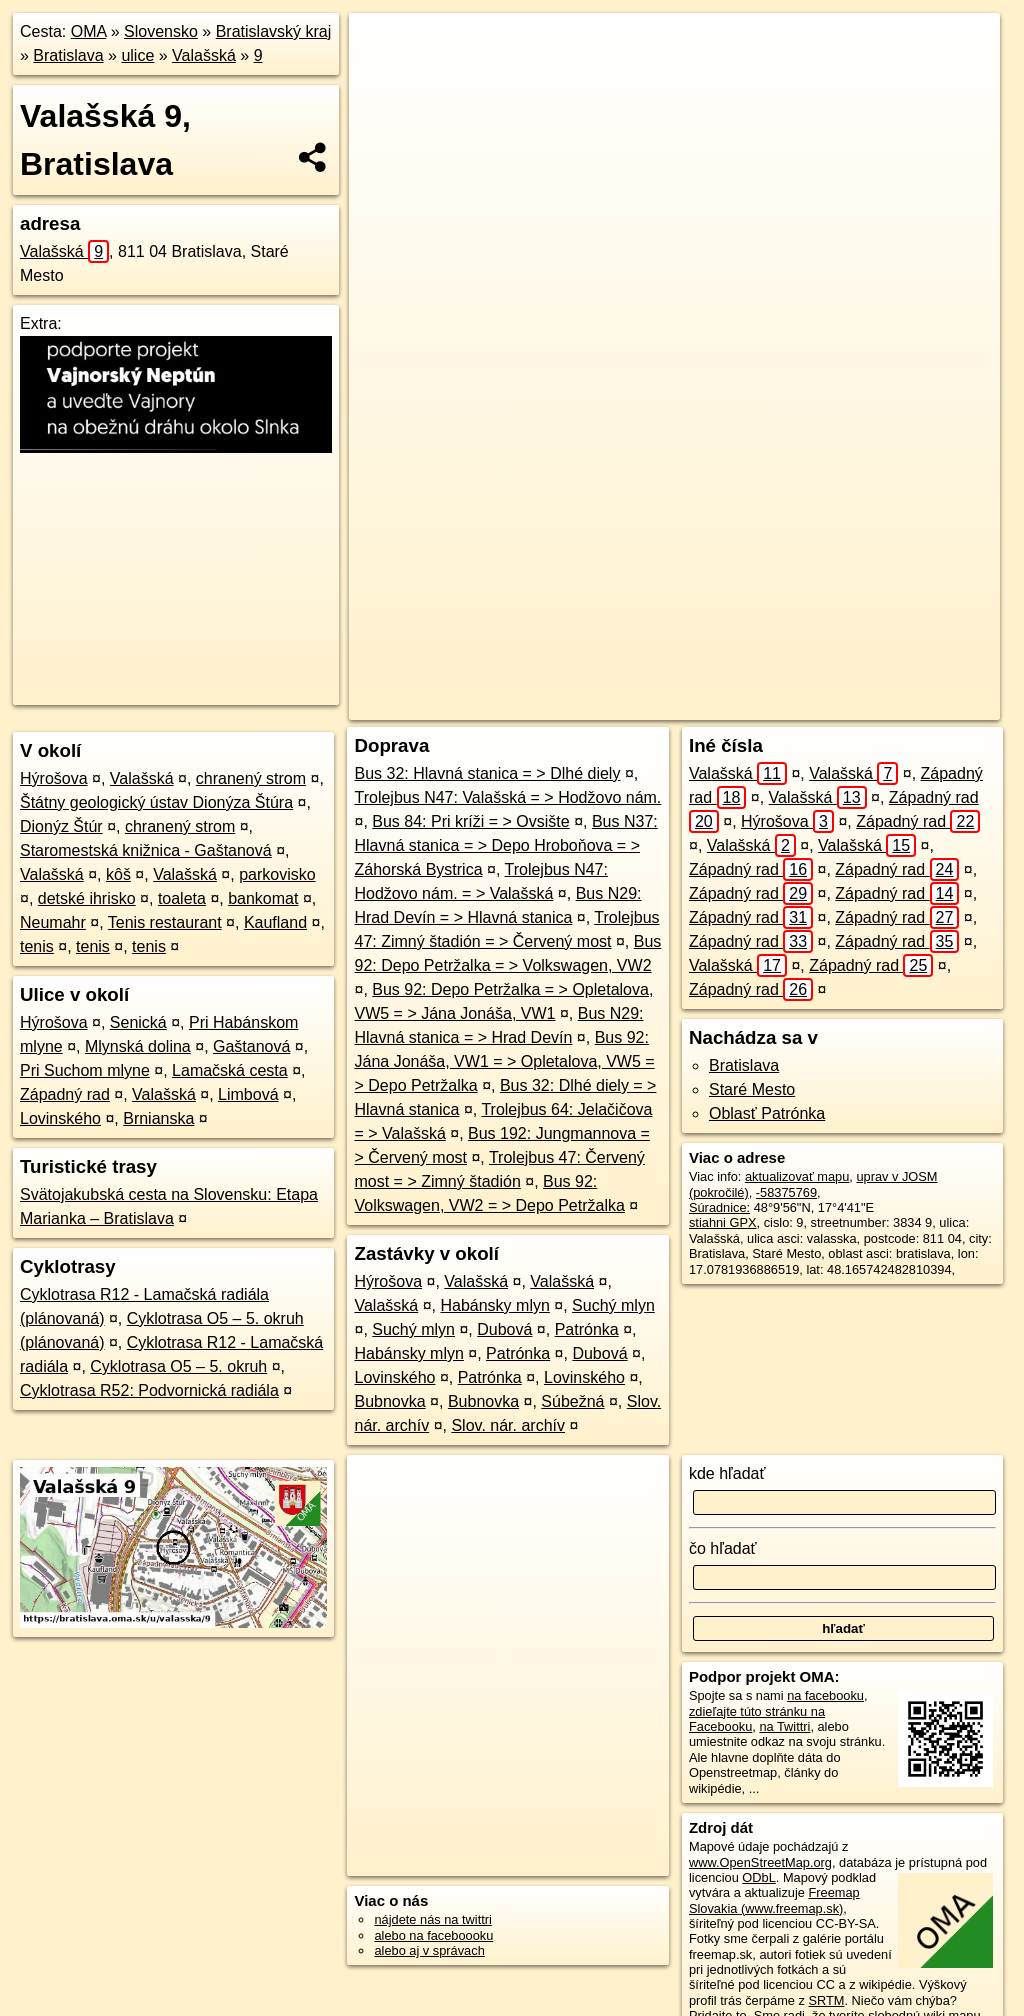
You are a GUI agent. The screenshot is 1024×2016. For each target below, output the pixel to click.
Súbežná (572, 1401)
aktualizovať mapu (797, 1176)
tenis (37, 946)
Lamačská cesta (230, 1070)
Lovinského (60, 1118)
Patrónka (587, 1329)
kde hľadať (727, 1473)
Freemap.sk (732, 705)
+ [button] (383, 47)
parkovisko (277, 874)
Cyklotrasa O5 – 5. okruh (178, 1366)
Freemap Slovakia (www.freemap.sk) (774, 1900)
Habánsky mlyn (494, 1305)
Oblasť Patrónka (767, 1113)
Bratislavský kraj (274, 31)
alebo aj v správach (429, 1950)
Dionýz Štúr (61, 826)
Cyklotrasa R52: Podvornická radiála (149, 1390)
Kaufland (275, 922)
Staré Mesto (752, 1089)
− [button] (383, 78)
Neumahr (53, 922)
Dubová (504, 1329)
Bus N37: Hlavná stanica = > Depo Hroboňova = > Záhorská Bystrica (505, 845)
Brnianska (158, 1118)
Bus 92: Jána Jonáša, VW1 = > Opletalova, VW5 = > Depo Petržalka (504, 1061)
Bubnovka (389, 1401)
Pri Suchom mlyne (85, 1070)
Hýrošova (54, 778)
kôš (118, 874)
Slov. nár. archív (508, 1425)
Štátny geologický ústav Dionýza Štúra (156, 802)
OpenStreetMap (629, 705)
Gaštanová (251, 1046)
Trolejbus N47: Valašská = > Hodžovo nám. (507, 797)
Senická (138, 1022)
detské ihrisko (87, 898)
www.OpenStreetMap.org (760, 1862)
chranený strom (251, 778)
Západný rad (65, 1094)
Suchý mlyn (613, 1305)
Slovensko (161, 31)
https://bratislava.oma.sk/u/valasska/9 (896, 705)
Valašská (204, 55)
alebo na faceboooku (433, 1935)
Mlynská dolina (138, 1046)
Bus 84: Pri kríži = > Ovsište (470, 821)
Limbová (248, 1094)
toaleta (182, 898)
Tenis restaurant (165, 922)
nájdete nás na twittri (432, 1919)
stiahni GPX (723, 1222)
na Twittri (784, 1726)
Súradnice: (719, 1207)
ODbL (758, 1877)
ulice (137, 55)
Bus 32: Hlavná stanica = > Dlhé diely (487, 773)
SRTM (826, 2000)
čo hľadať (723, 1548)
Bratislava (68, 55)
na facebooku (825, 1695)
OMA (89, 31)
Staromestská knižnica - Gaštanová (146, 850)
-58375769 (786, 1192)
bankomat (263, 898)
